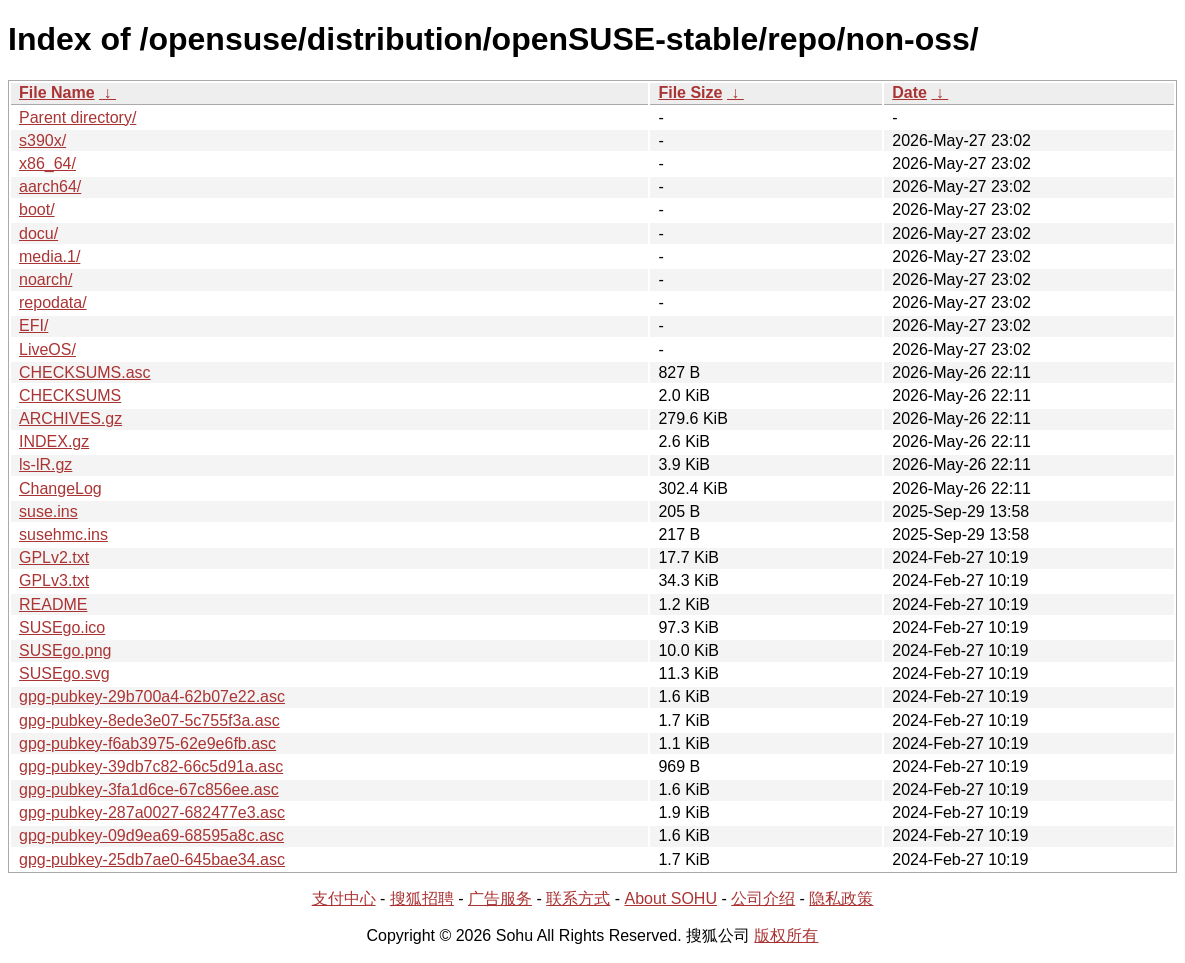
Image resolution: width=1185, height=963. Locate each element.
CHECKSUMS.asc (85, 372)
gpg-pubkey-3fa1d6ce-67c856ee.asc (149, 789)
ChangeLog (60, 488)
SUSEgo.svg (64, 673)
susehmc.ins (63, 534)
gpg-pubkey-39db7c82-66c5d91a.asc (151, 766)
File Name (57, 92)
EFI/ (33, 325)
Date (909, 92)
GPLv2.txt (54, 557)
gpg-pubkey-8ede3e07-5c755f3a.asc (149, 720)
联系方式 (578, 898)
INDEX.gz (54, 441)
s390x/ (42, 140)
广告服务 (500, 898)
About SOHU (670, 898)
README (53, 604)
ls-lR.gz (45, 464)
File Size (690, 92)
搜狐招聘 (422, 898)
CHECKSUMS (70, 395)
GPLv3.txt (54, 580)
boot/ (37, 209)
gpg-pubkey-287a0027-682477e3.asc (152, 812)
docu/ (38, 233)
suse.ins (48, 511)
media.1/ (49, 256)
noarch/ (45, 279)
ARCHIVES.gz (70, 418)
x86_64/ (47, 163)
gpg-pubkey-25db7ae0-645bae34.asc (152, 859)
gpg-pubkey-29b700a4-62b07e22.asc (152, 696)
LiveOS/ (47, 349)
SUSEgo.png (65, 650)
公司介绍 (763, 898)
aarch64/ (50, 186)
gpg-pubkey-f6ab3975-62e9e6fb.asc (147, 743)
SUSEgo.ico (62, 627)
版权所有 (786, 935)
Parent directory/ (77, 117)
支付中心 (344, 898)
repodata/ (53, 302)
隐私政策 (841, 898)
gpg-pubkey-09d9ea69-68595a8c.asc (151, 835)
